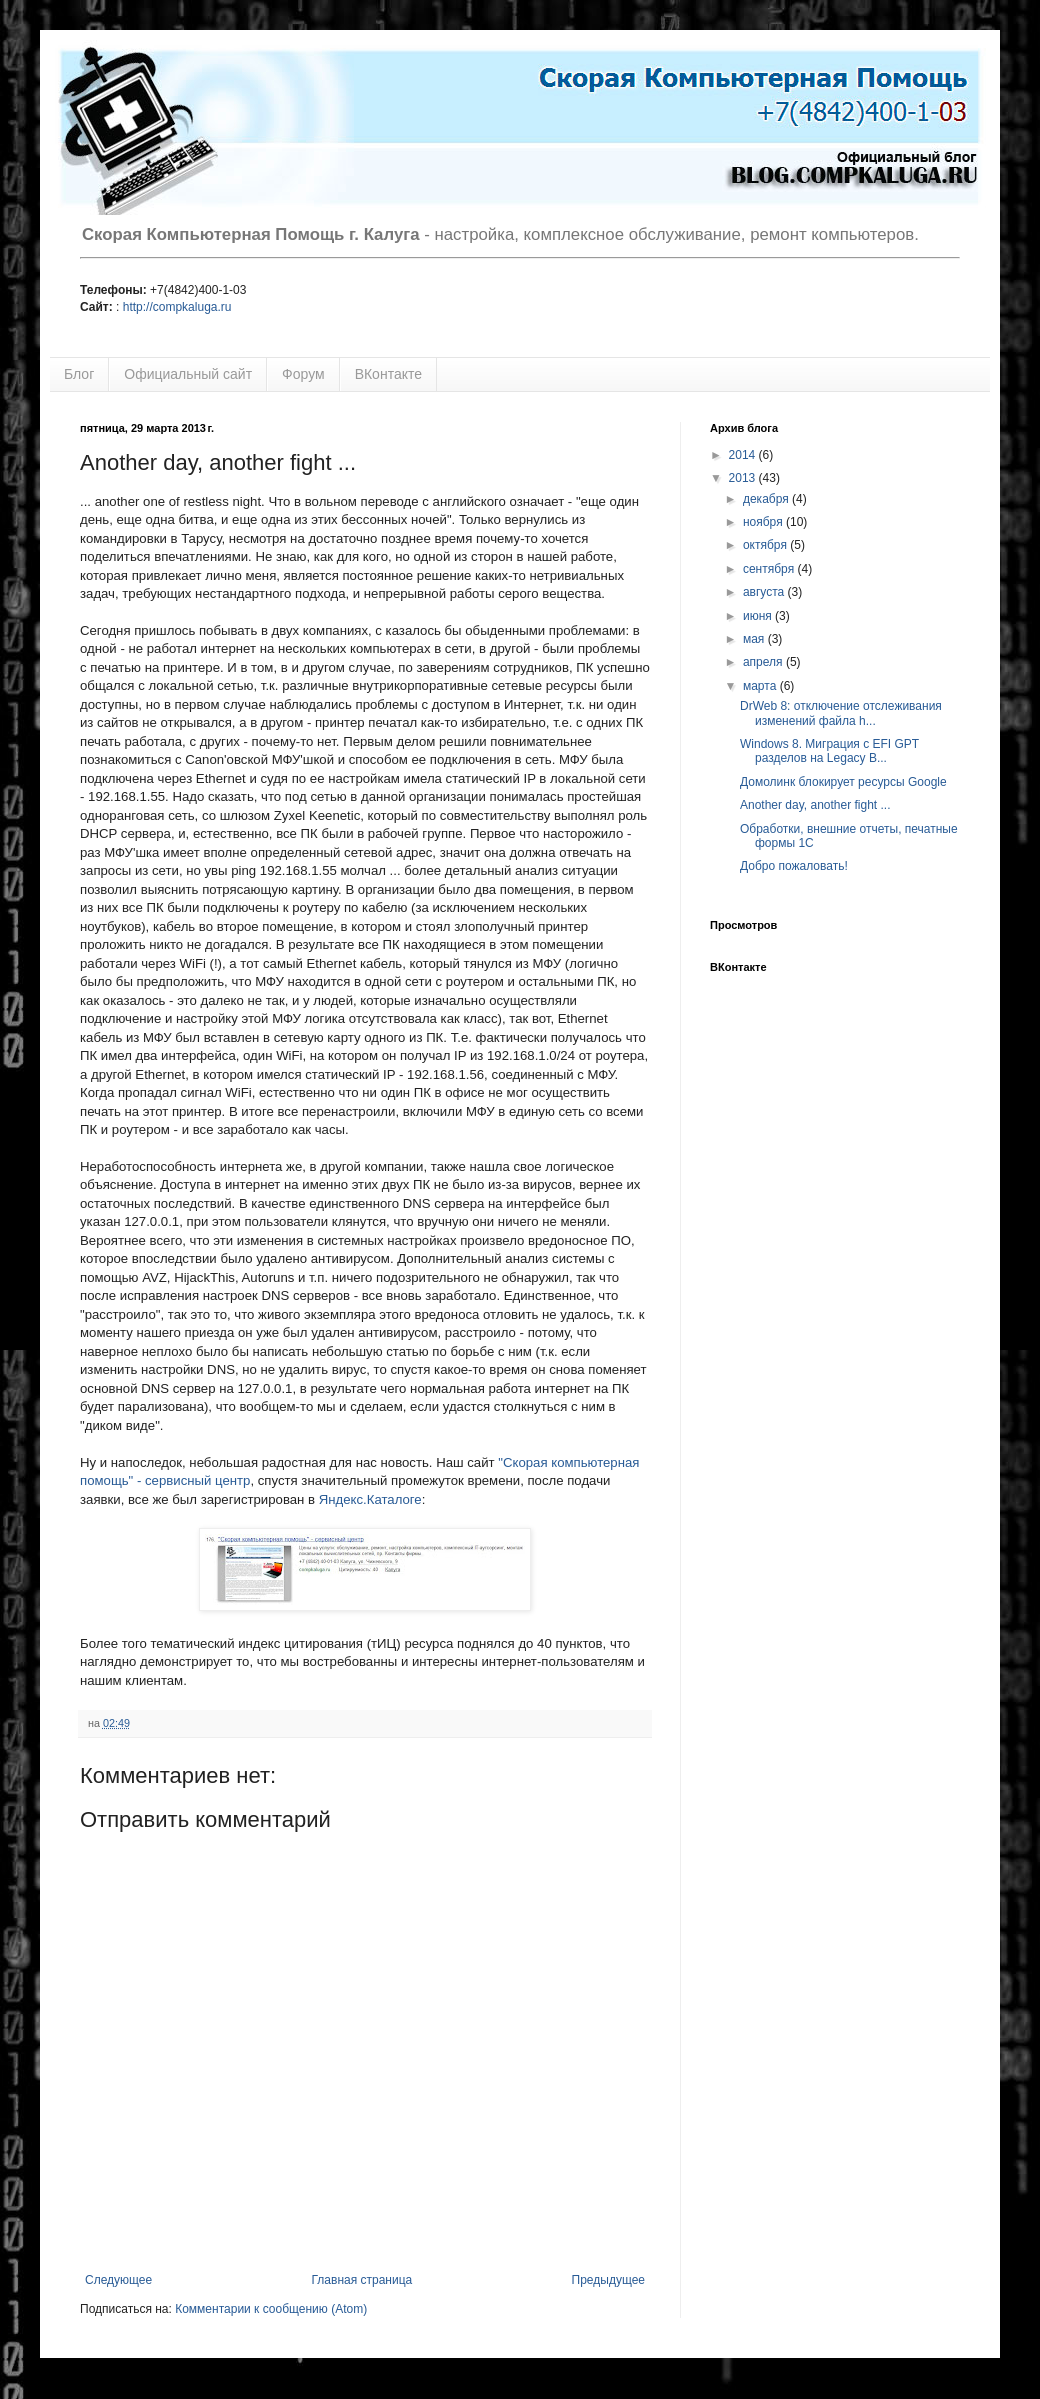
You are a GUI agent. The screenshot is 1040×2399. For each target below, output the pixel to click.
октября (766, 545)
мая (755, 639)
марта (761, 686)
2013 (744, 478)
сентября (770, 569)
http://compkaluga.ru (177, 307)
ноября (764, 522)
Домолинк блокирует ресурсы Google (843, 782)
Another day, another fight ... (815, 805)
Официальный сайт (188, 374)
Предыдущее (608, 2280)
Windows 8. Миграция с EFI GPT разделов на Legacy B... (829, 751)
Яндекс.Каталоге (370, 1499)
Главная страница (362, 2280)
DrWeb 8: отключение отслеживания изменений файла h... (841, 713)
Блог (79, 374)
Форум (303, 374)
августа (765, 592)
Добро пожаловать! (794, 866)
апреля (764, 662)
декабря (767, 499)
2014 (744, 455)
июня (759, 616)
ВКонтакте (388, 374)
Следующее (118, 2280)
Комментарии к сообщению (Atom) (271, 2309)
